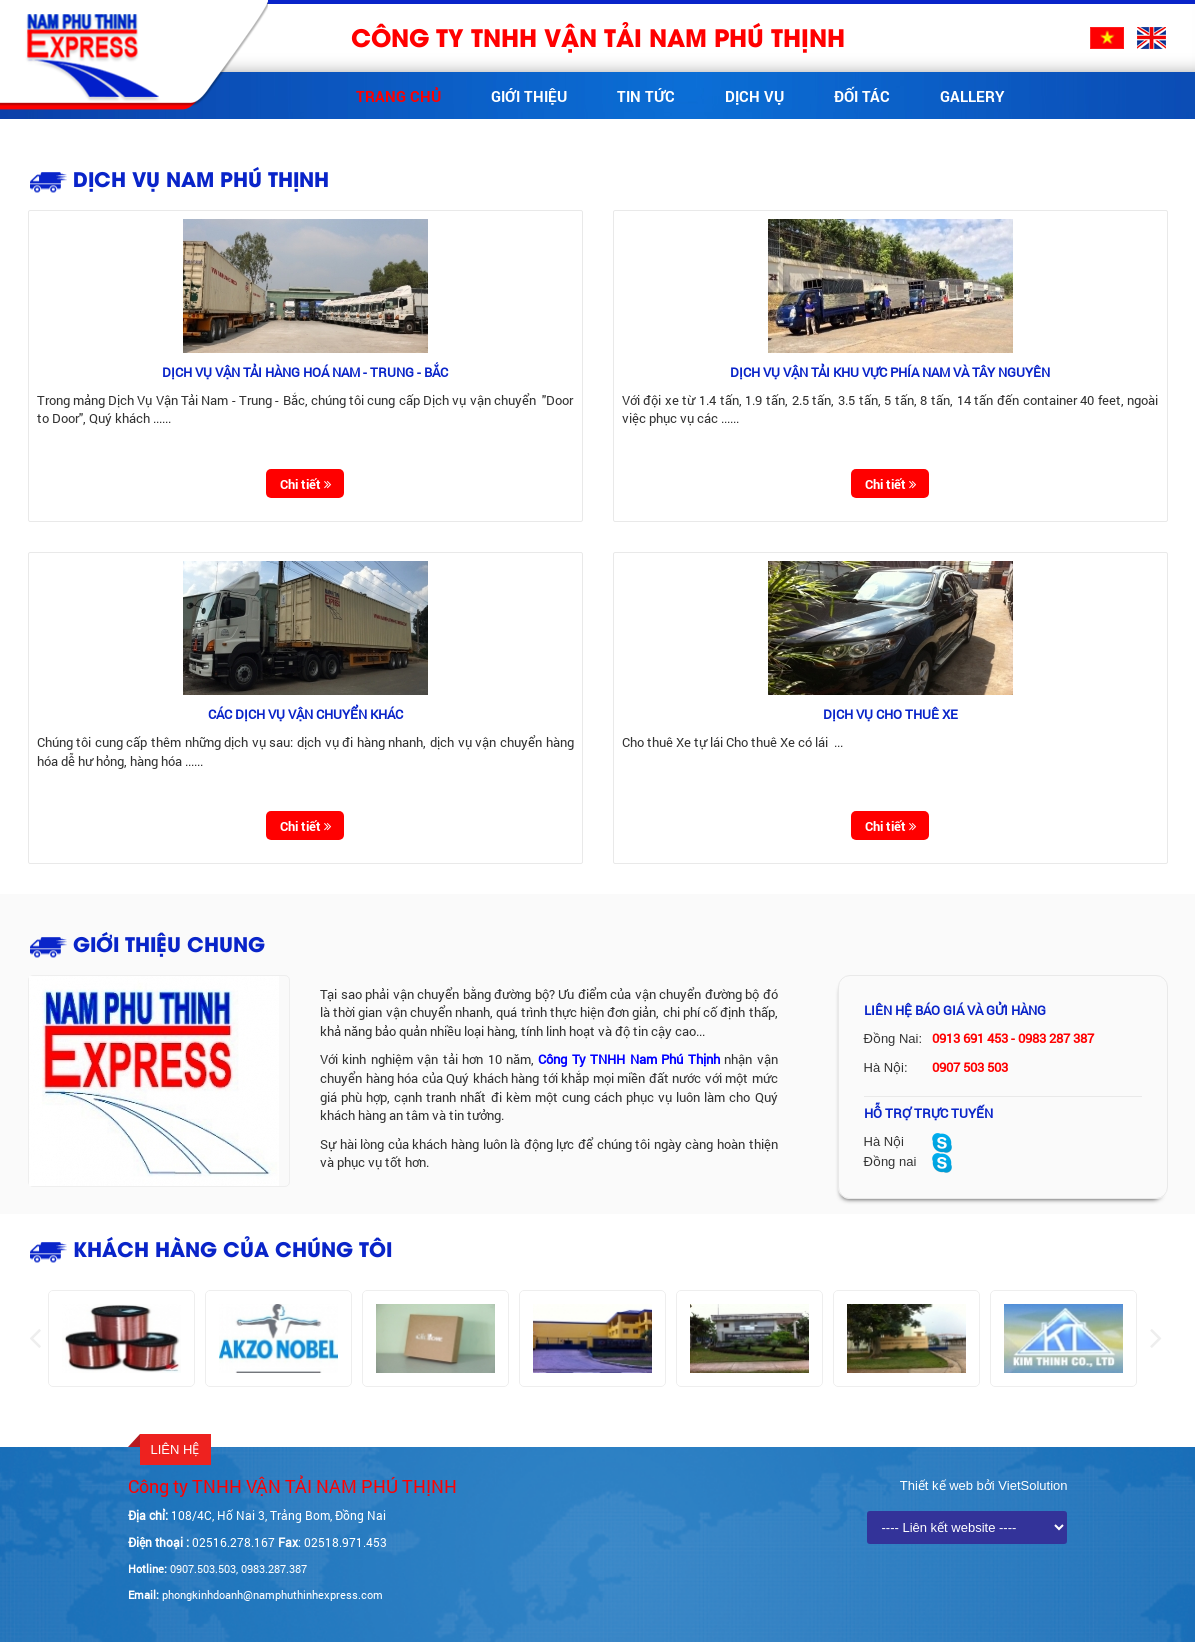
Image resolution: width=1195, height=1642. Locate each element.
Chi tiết (305, 484)
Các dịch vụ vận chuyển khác (305, 714)
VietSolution (1031, 1485)
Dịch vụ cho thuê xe (890, 714)
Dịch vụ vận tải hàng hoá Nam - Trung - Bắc (305, 372)
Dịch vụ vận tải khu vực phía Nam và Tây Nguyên (890, 372)
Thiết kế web (938, 1485)
